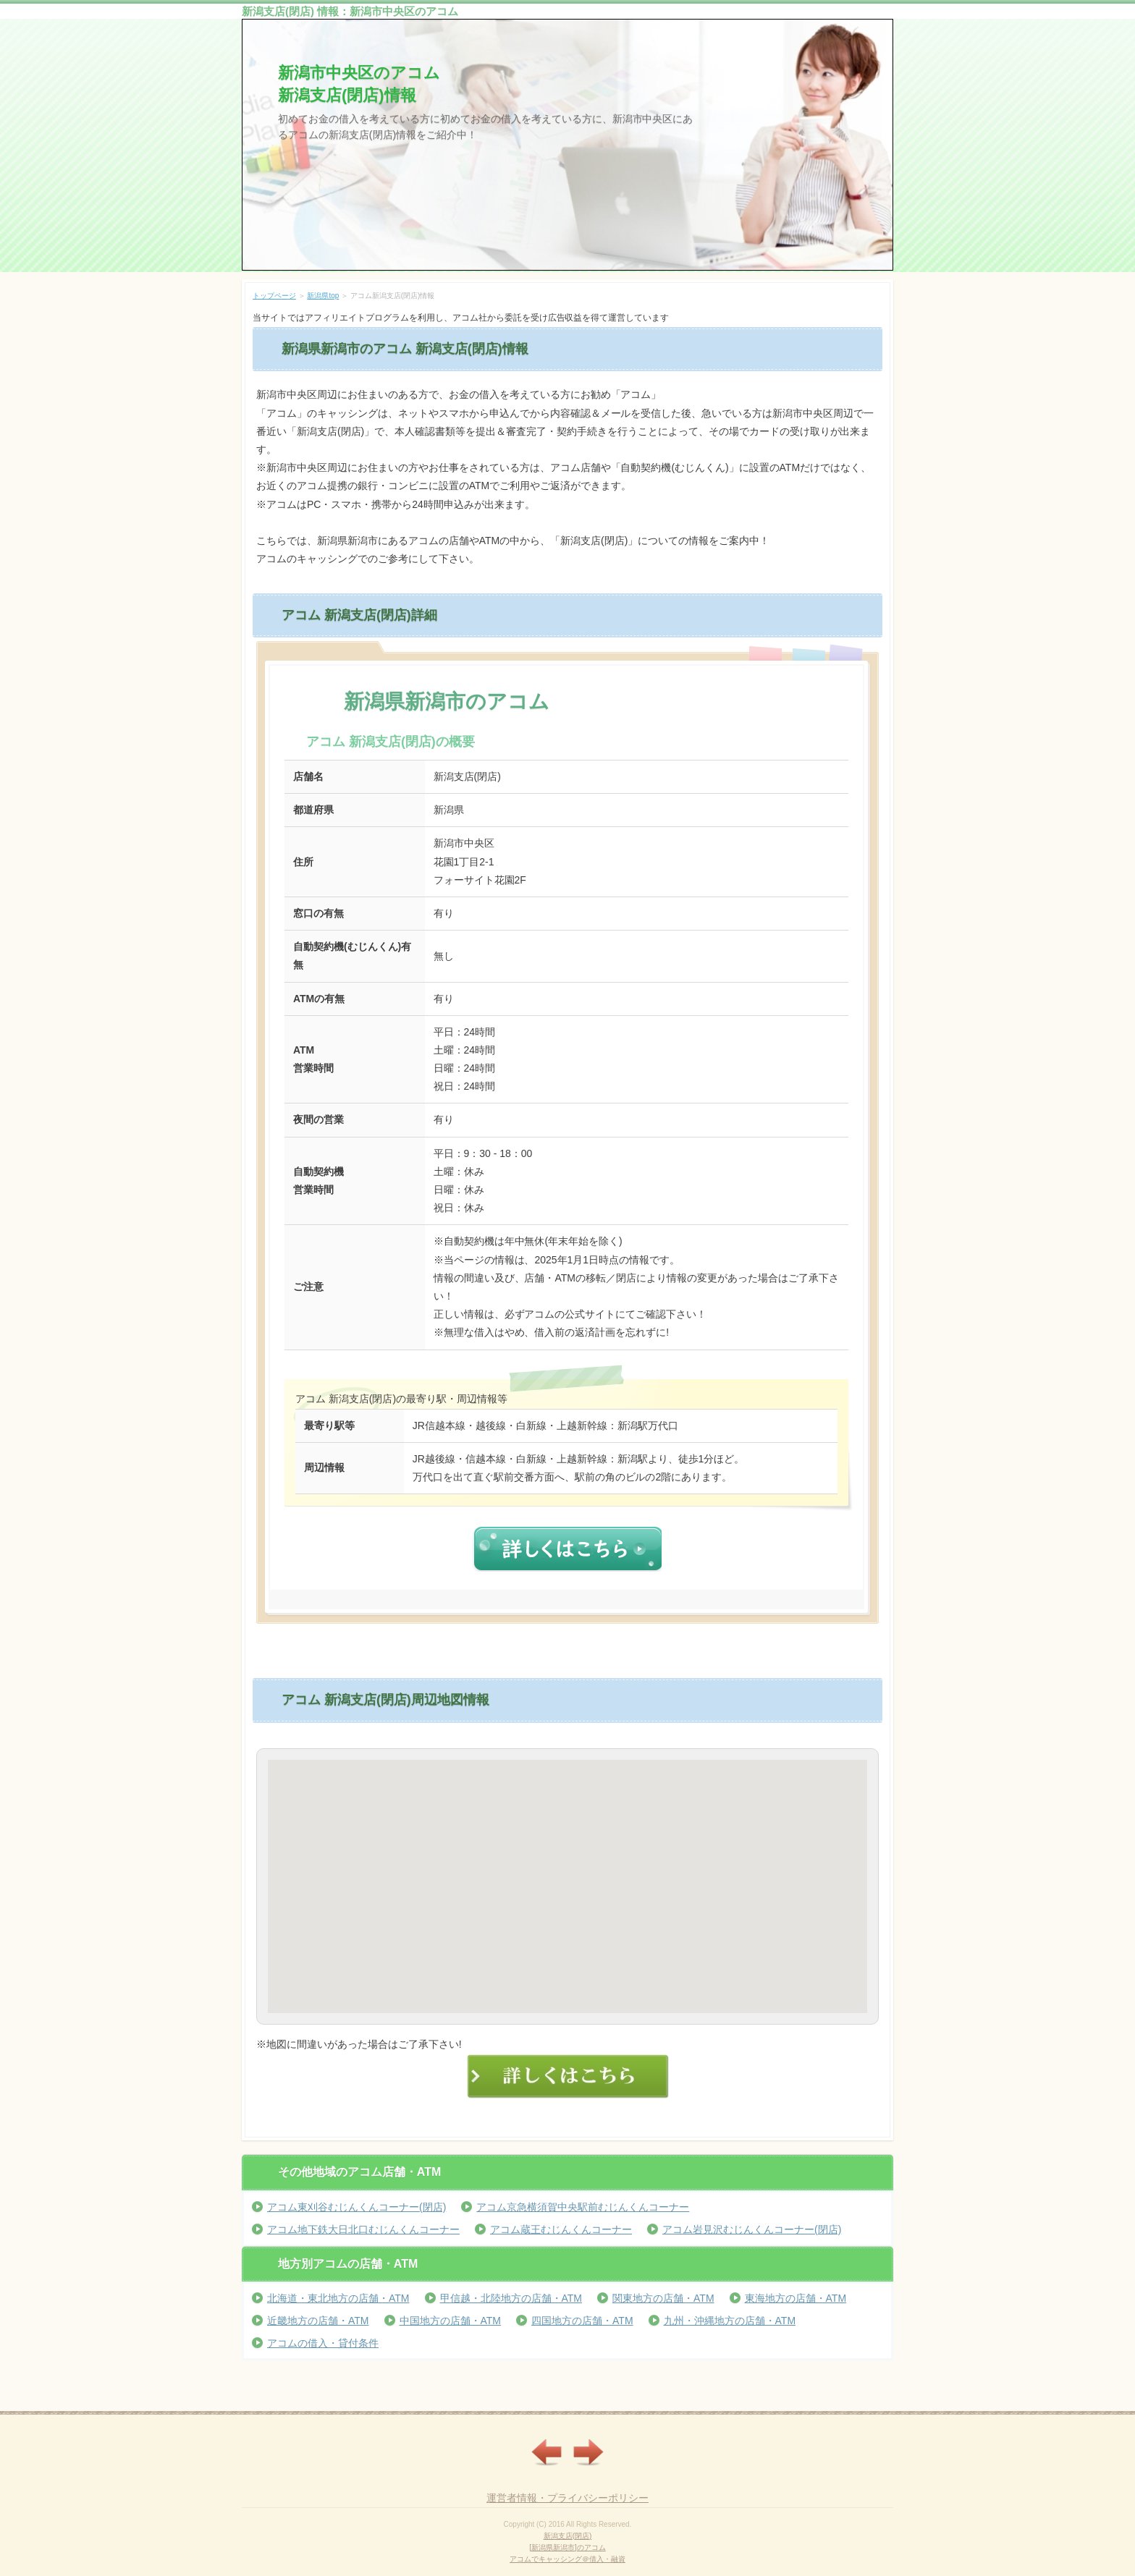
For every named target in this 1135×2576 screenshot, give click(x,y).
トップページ (274, 296)
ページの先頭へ (862, 2400)
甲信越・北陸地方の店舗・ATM (511, 2298)
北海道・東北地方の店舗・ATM (338, 2298)
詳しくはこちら (567, 1549)
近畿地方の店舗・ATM (318, 2320)
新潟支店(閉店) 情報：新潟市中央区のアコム (350, 11)
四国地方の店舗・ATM (582, 2320)
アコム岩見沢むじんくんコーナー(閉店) (751, 2229)
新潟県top (323, 296)
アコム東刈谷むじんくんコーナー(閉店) (356, 2207)
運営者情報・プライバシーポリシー (567, 2498)
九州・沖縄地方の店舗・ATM (730, 2320)
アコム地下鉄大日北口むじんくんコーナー (363, 2229)
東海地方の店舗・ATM (796, 2298)
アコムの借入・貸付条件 (323, 2343)
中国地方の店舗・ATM (451, 2320)
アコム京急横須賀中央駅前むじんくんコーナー (582, 2207)
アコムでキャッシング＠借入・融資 (567, 2559)
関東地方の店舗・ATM (663, 2298)
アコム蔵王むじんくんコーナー (561, 2229)
